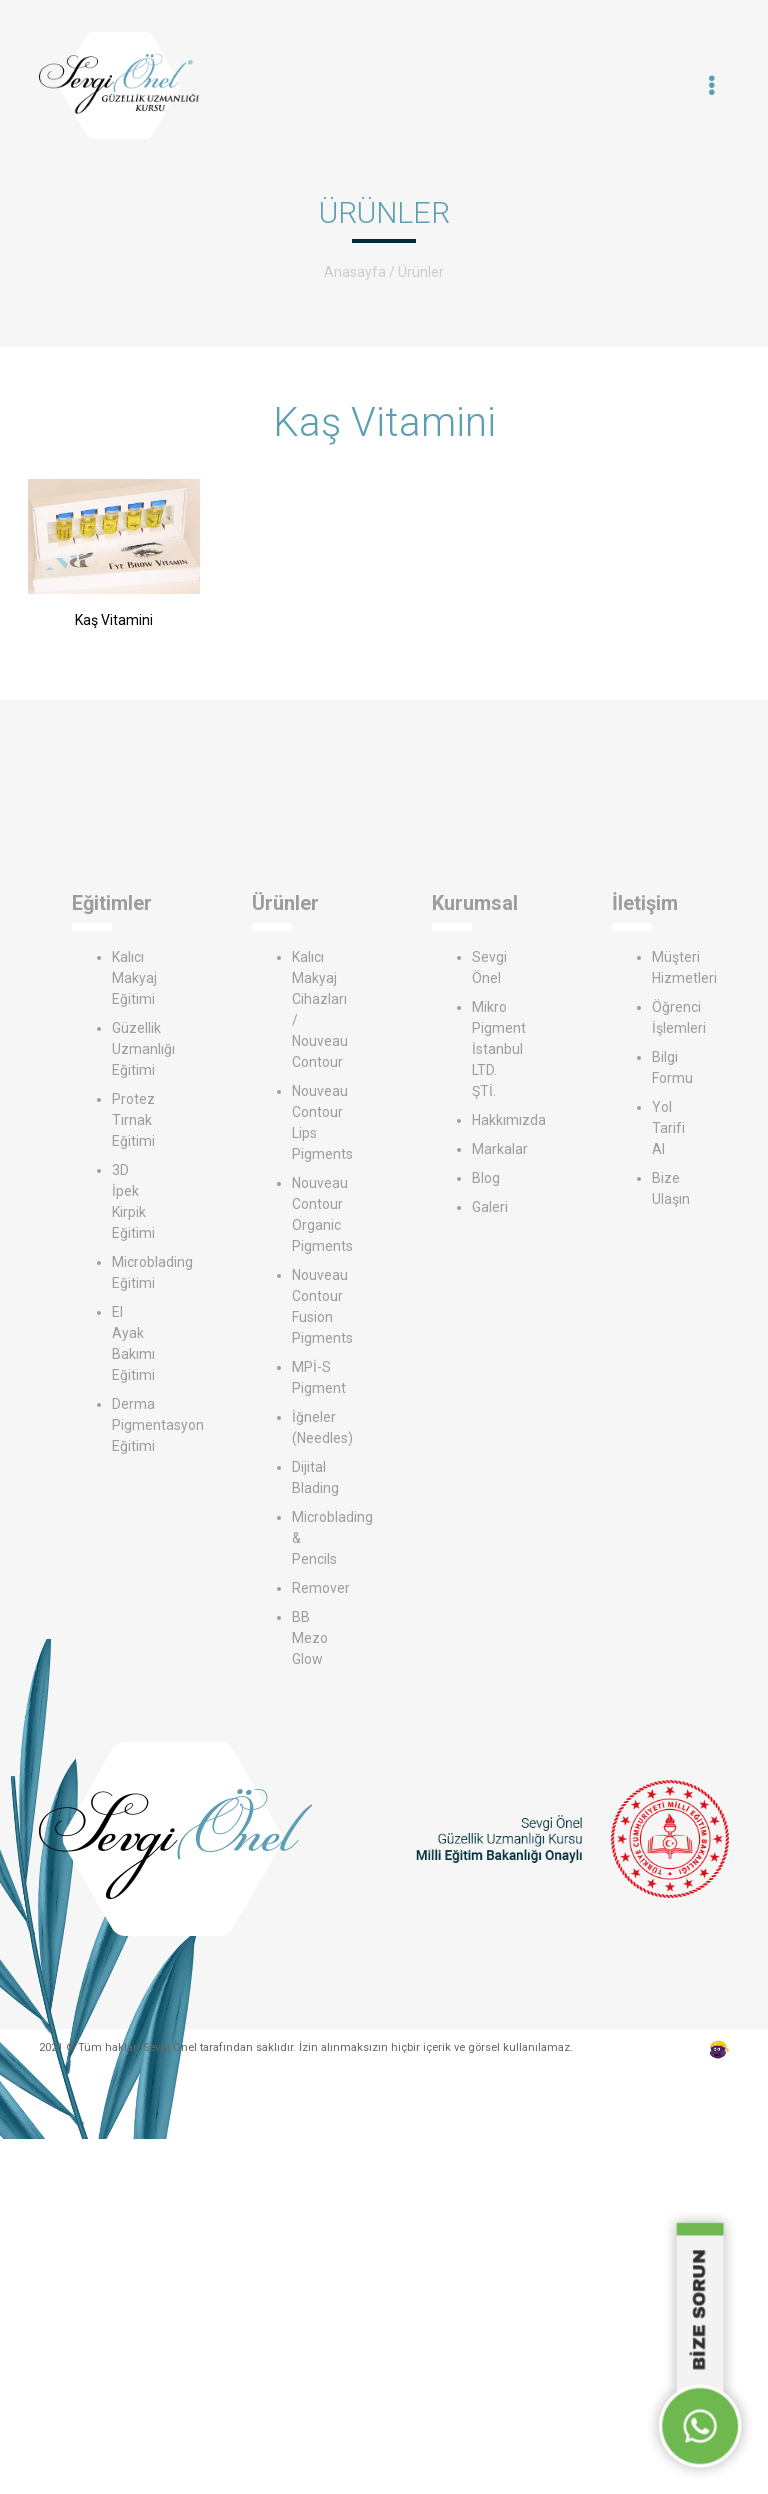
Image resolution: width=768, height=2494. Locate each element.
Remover (321, 1588)
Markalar (500, 1149)
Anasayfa (355, 272)
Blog (486, 1178)
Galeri (490, 1207)
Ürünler (421, 272)
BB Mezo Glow (310, 1638)
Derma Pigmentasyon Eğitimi (158, 1425)
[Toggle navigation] (712, 86)
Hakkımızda (509, 1120)
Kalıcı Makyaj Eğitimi (134, 978)
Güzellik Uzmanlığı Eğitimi (143, 1049)
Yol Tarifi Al (668, 1128)
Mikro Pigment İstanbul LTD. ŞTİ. (499, 1049)
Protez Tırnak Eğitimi (133, 1120)
